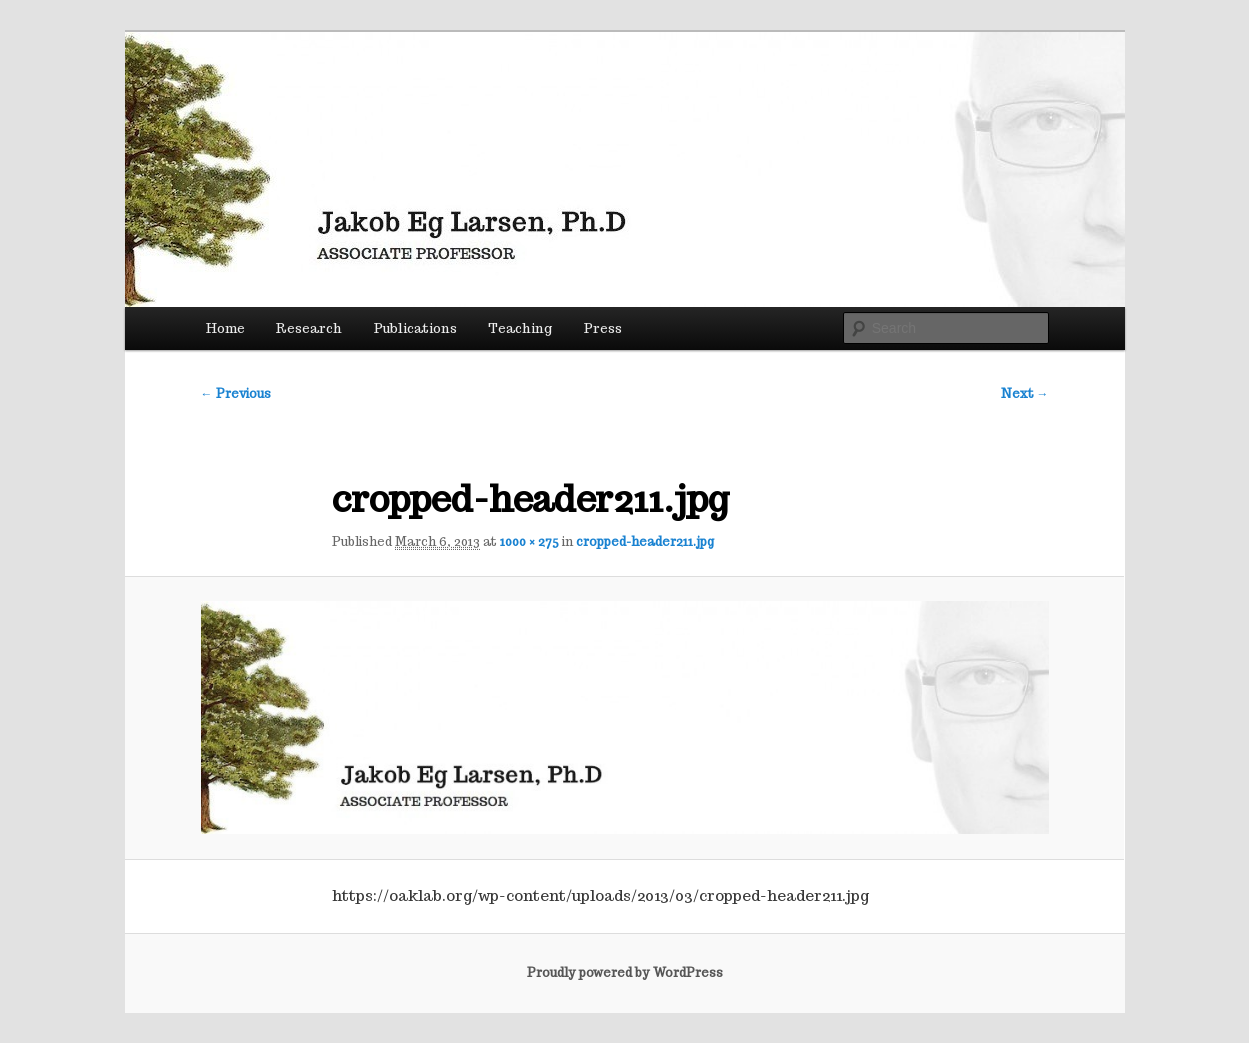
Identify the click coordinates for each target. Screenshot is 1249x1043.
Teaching (520, 328)
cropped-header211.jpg (645, 541)
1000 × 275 (529, 541)
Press (603, 328)
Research (309, 328)
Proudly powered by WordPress (625, 972)
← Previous (236, 393)
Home (225, 328)
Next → (1025, 393)
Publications (415, 328)
